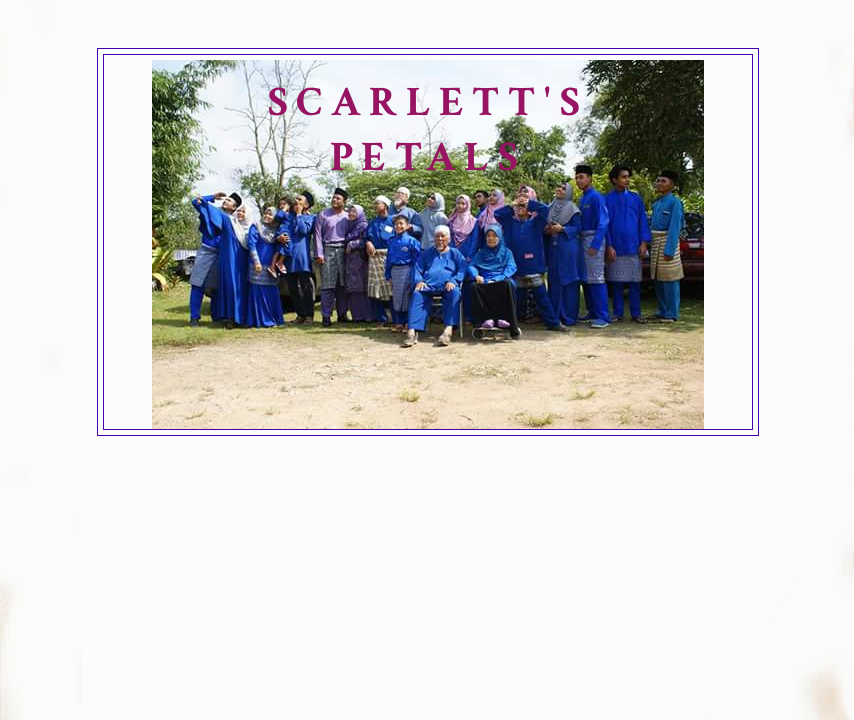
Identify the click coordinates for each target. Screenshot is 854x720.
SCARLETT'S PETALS (428, 130)
